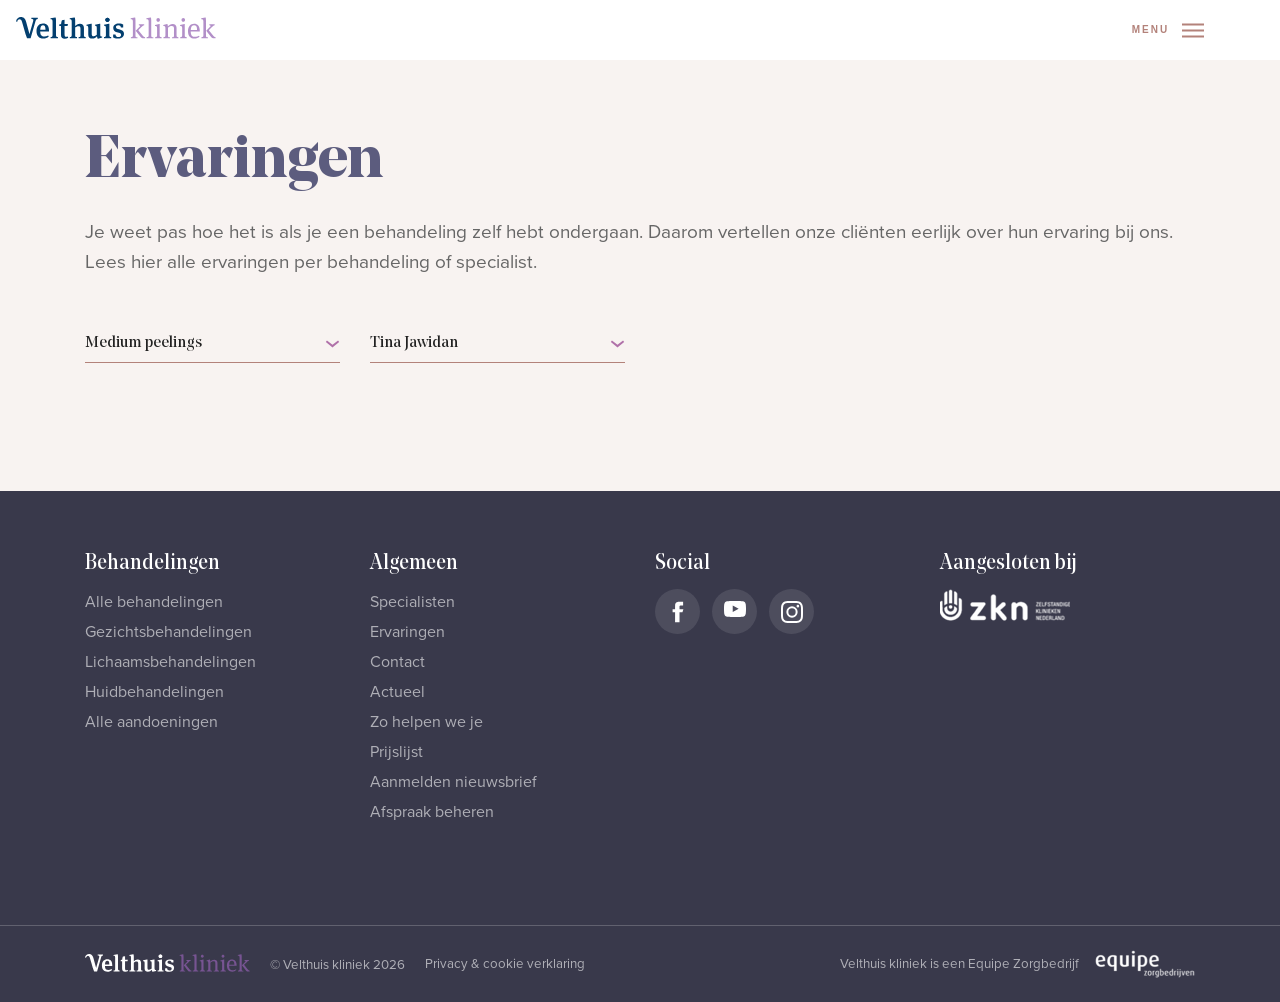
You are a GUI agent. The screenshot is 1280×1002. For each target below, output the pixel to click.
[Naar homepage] (116, 28)
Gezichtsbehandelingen (168, 632)
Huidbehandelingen (154, 692)
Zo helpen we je (426, 722)
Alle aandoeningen (151, 722)
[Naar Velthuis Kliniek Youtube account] (734, 611)
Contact (397, 662)
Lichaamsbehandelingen (170, 662)
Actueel (397, 692)
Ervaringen (407, 632)
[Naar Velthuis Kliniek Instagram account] (791, 611)
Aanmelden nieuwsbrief (453, 782)
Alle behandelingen (154, 602)
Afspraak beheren (432, 812)
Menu (1168, 30)
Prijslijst (396, 752)
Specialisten (412, 602)
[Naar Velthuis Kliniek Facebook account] (677, 611)
